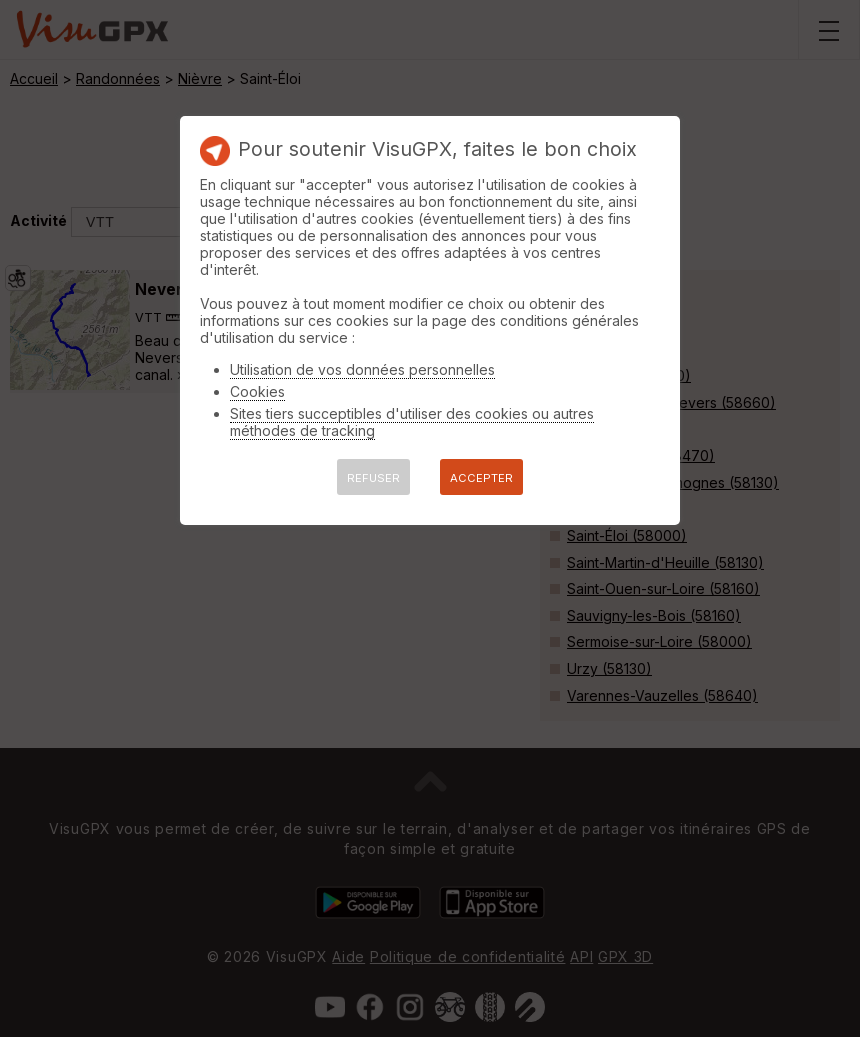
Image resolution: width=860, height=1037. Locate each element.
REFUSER (373, 478)
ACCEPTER (481, 478)
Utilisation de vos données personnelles (362, 369)
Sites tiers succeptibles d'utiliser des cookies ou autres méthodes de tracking (412, 422)
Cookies (257, 391)
